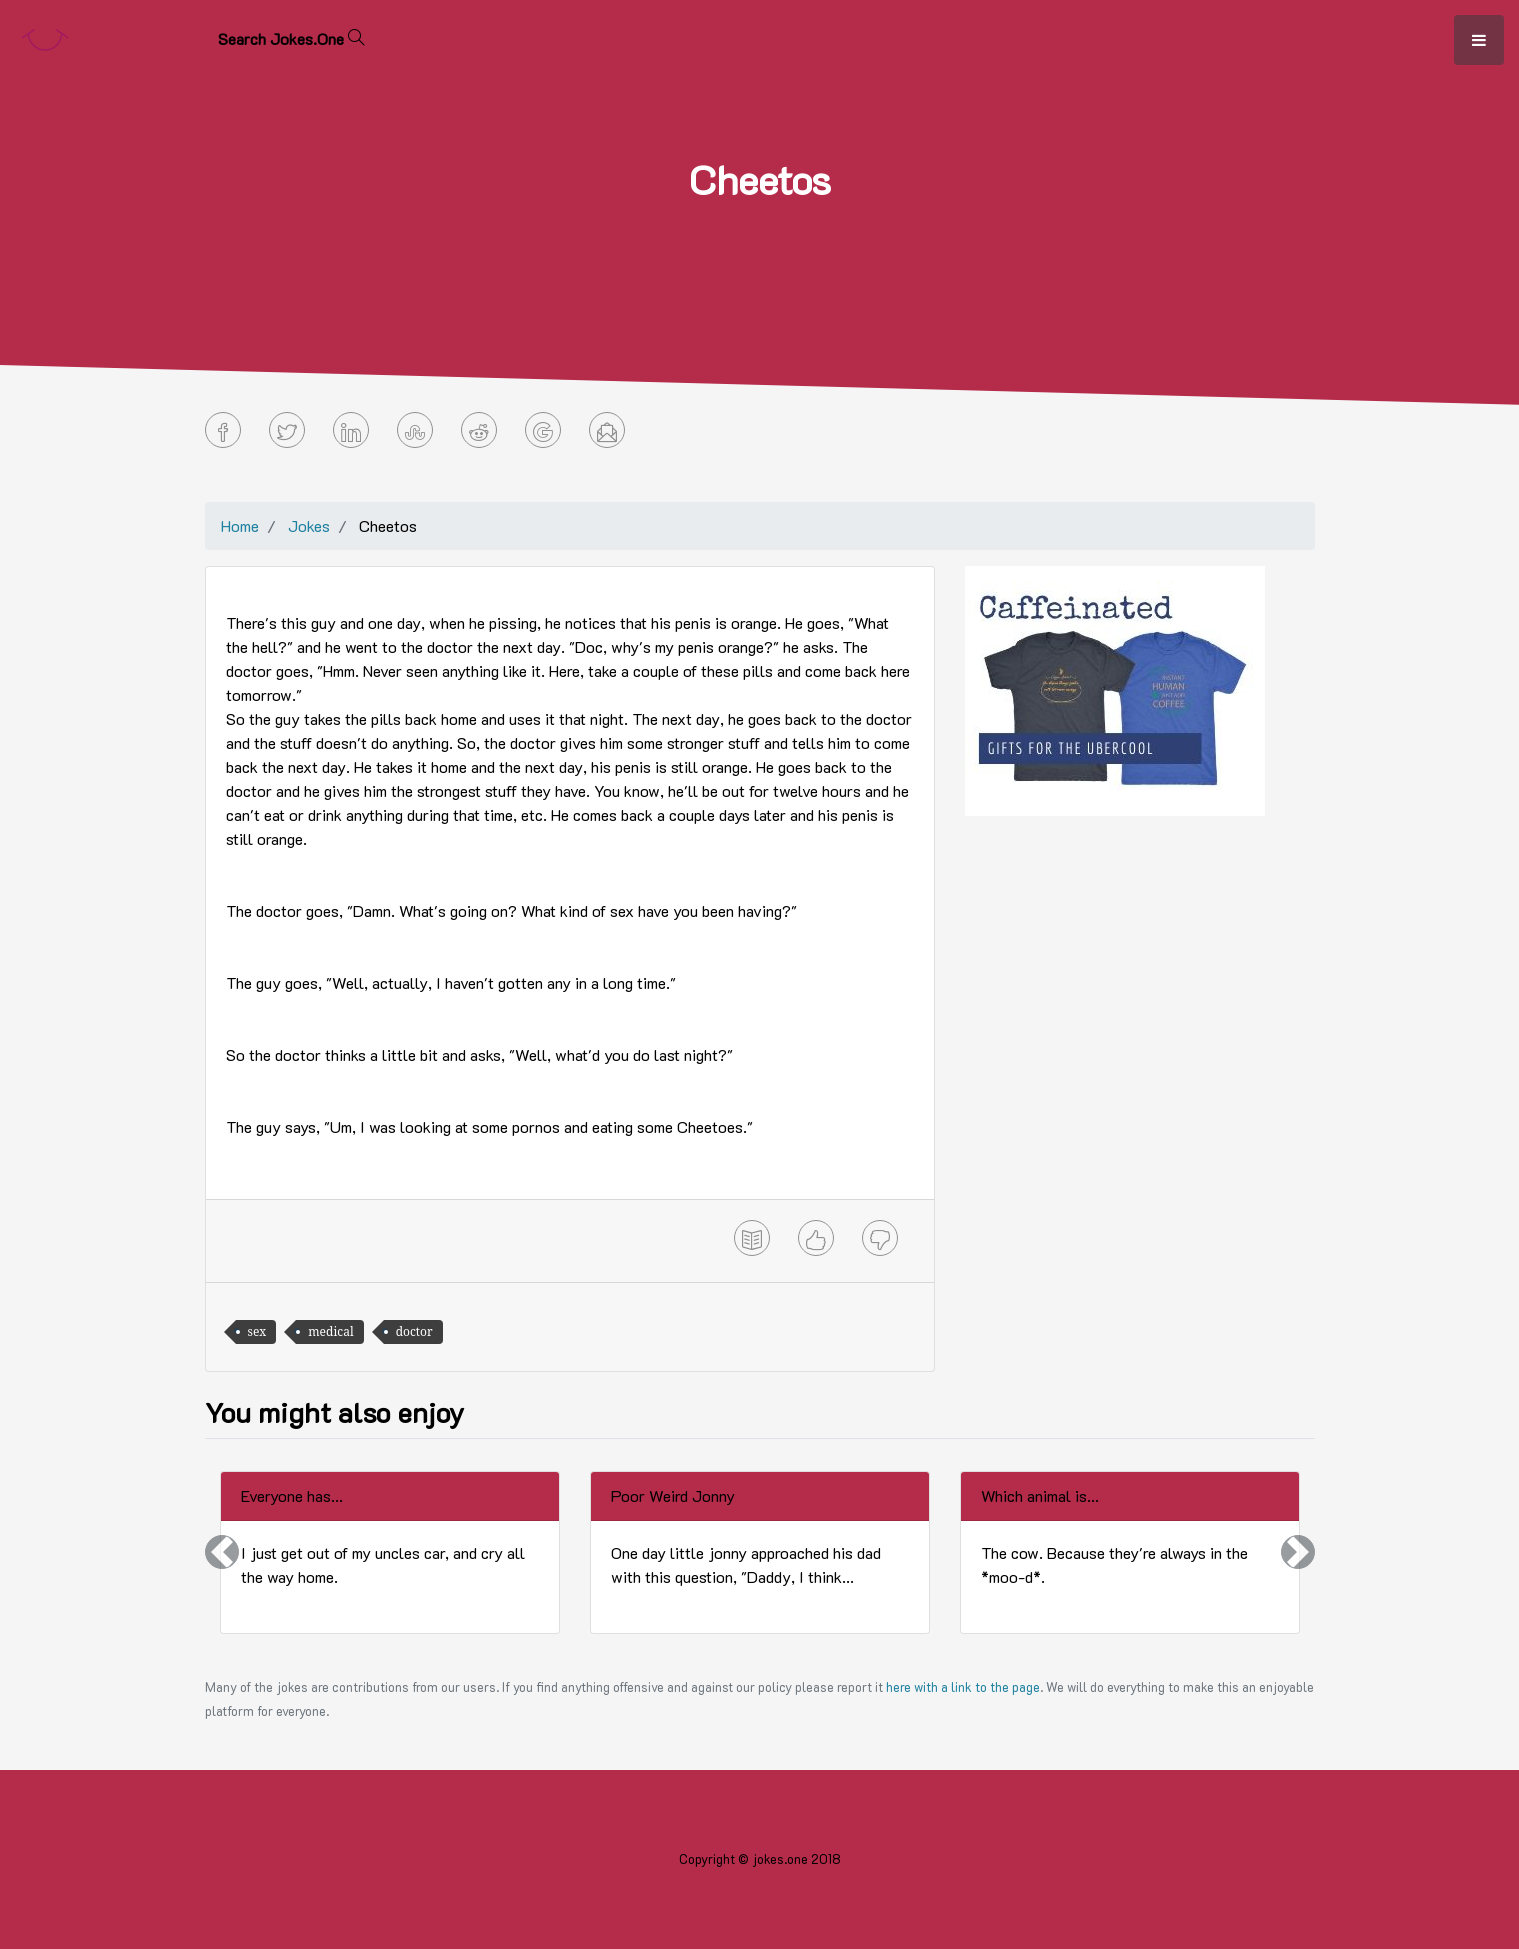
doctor (414, 1331)
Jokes (309, 525)
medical (330, 1331)
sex (257, 1331)
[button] (222, 1552)
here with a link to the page (963, 1687)
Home (240, 525)
